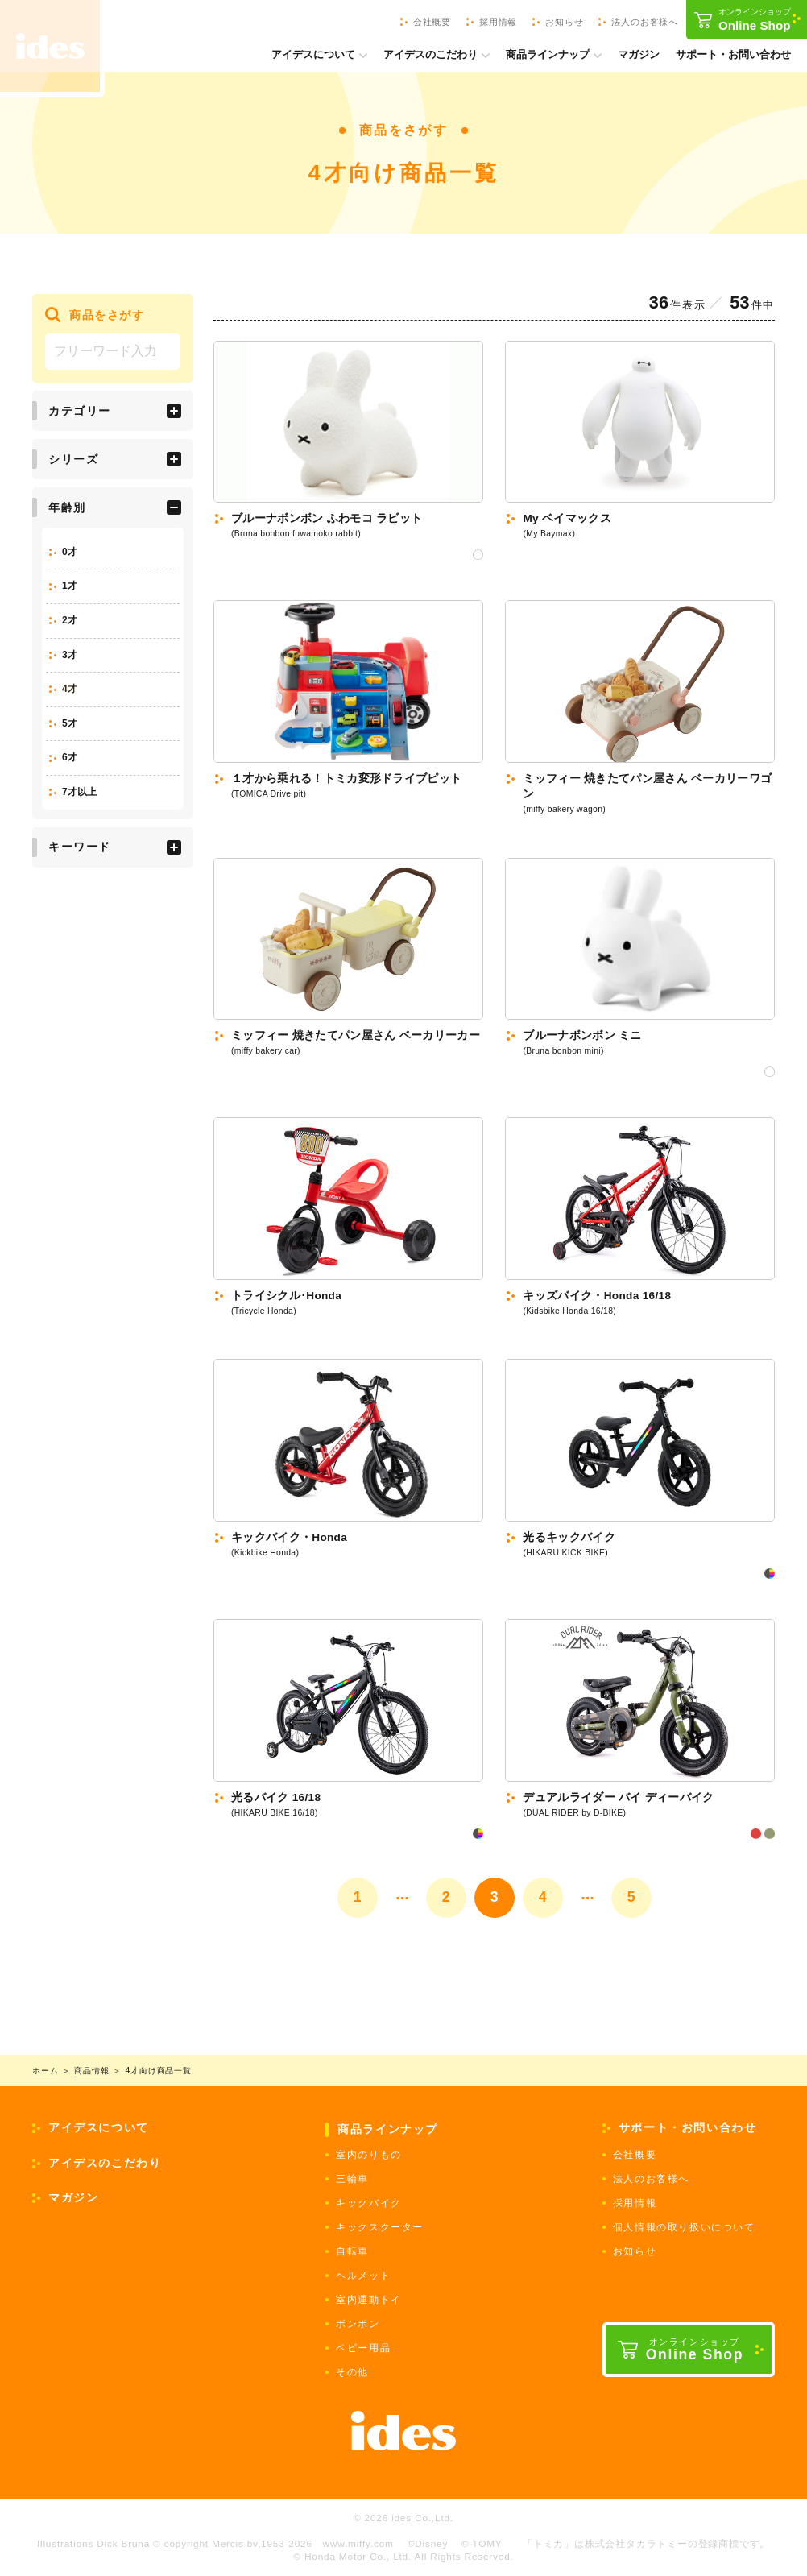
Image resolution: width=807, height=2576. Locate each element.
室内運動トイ (369, 2299)
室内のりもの (369, 2154)
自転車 (352, 2251)
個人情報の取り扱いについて (684, 2227)
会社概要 (634, 2154)
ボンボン (357, 2324)
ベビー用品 (363, 2348)
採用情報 (634, 2203)
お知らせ (634, 2251)
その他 (352, 2372)
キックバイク (369, 2203)
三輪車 (352, 2179)
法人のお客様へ (651, 2179)
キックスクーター (380, 2227)
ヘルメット (363, 2275)
